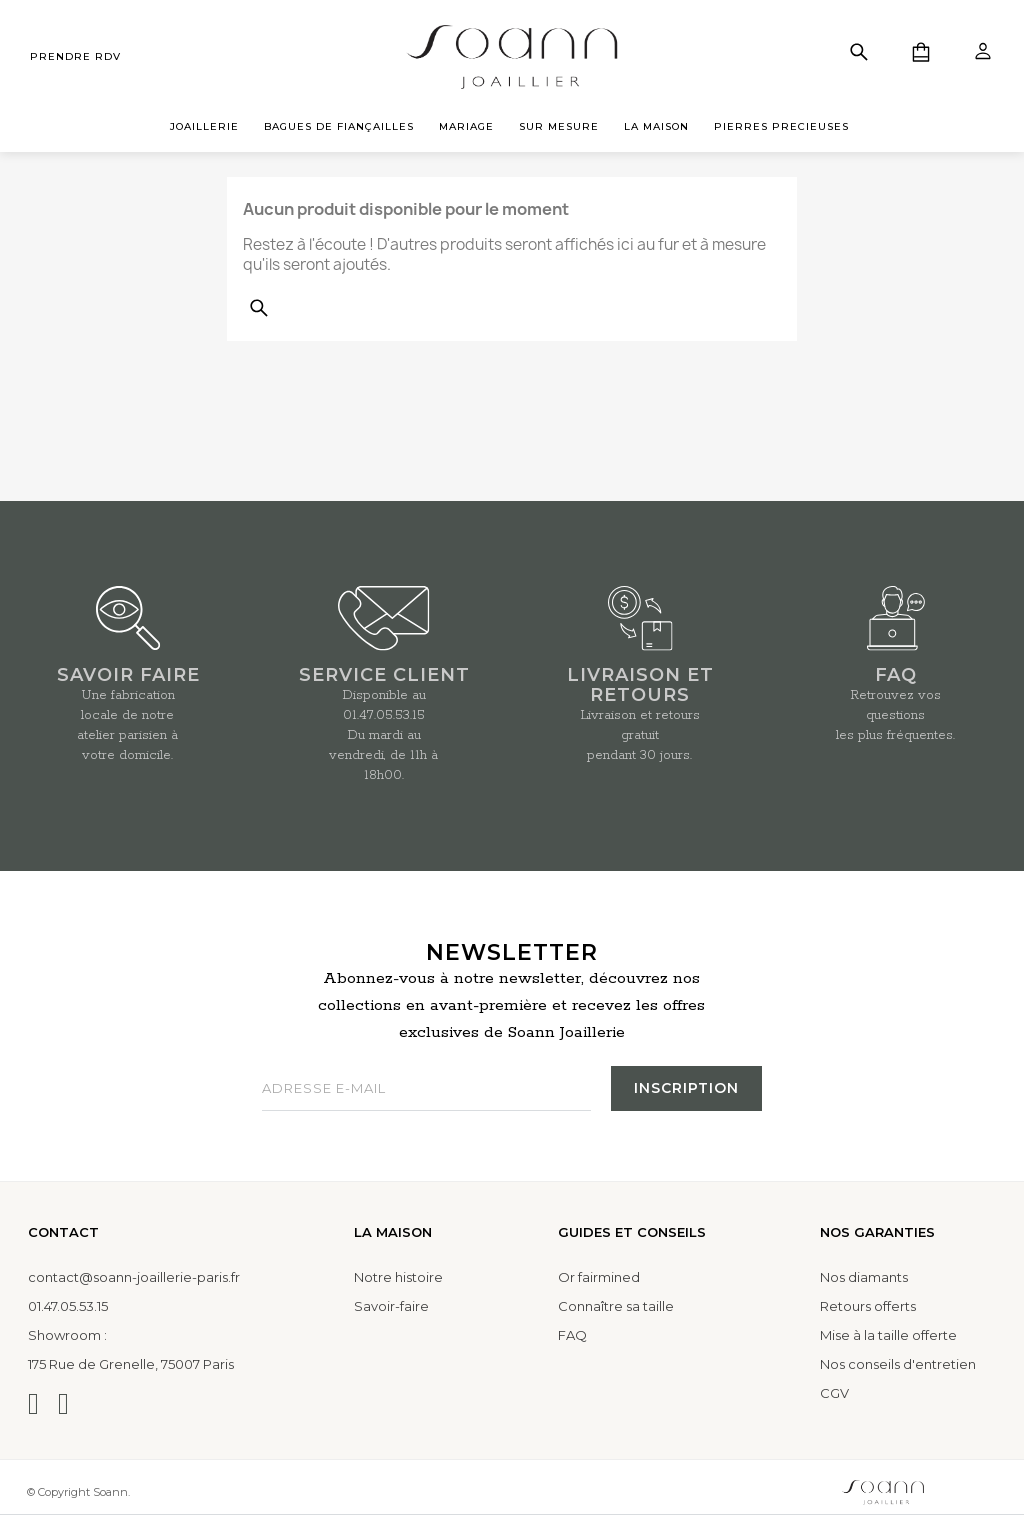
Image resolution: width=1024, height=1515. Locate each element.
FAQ (572, 1335)
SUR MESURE (559, 126)
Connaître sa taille (616, 1306)
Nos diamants (864, 1277)
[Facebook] (63, 1404)
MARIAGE (466, 126)
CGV (834, 1393)
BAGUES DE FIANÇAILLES (339, 126)
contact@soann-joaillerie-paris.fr (134, 1277)
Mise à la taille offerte (888, 1335)
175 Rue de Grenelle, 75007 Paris (131, 1364)
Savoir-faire (391, 1306)
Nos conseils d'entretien (898, 1364)
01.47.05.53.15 (384, 715)
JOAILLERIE (204, 126)
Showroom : (67, 1335)
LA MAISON (656, 126)
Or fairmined (599, 1277)
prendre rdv (75, 56)
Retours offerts (868, 1306)
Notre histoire (398, 1277)
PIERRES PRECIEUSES (781, 126)
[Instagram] (33, 1404)
